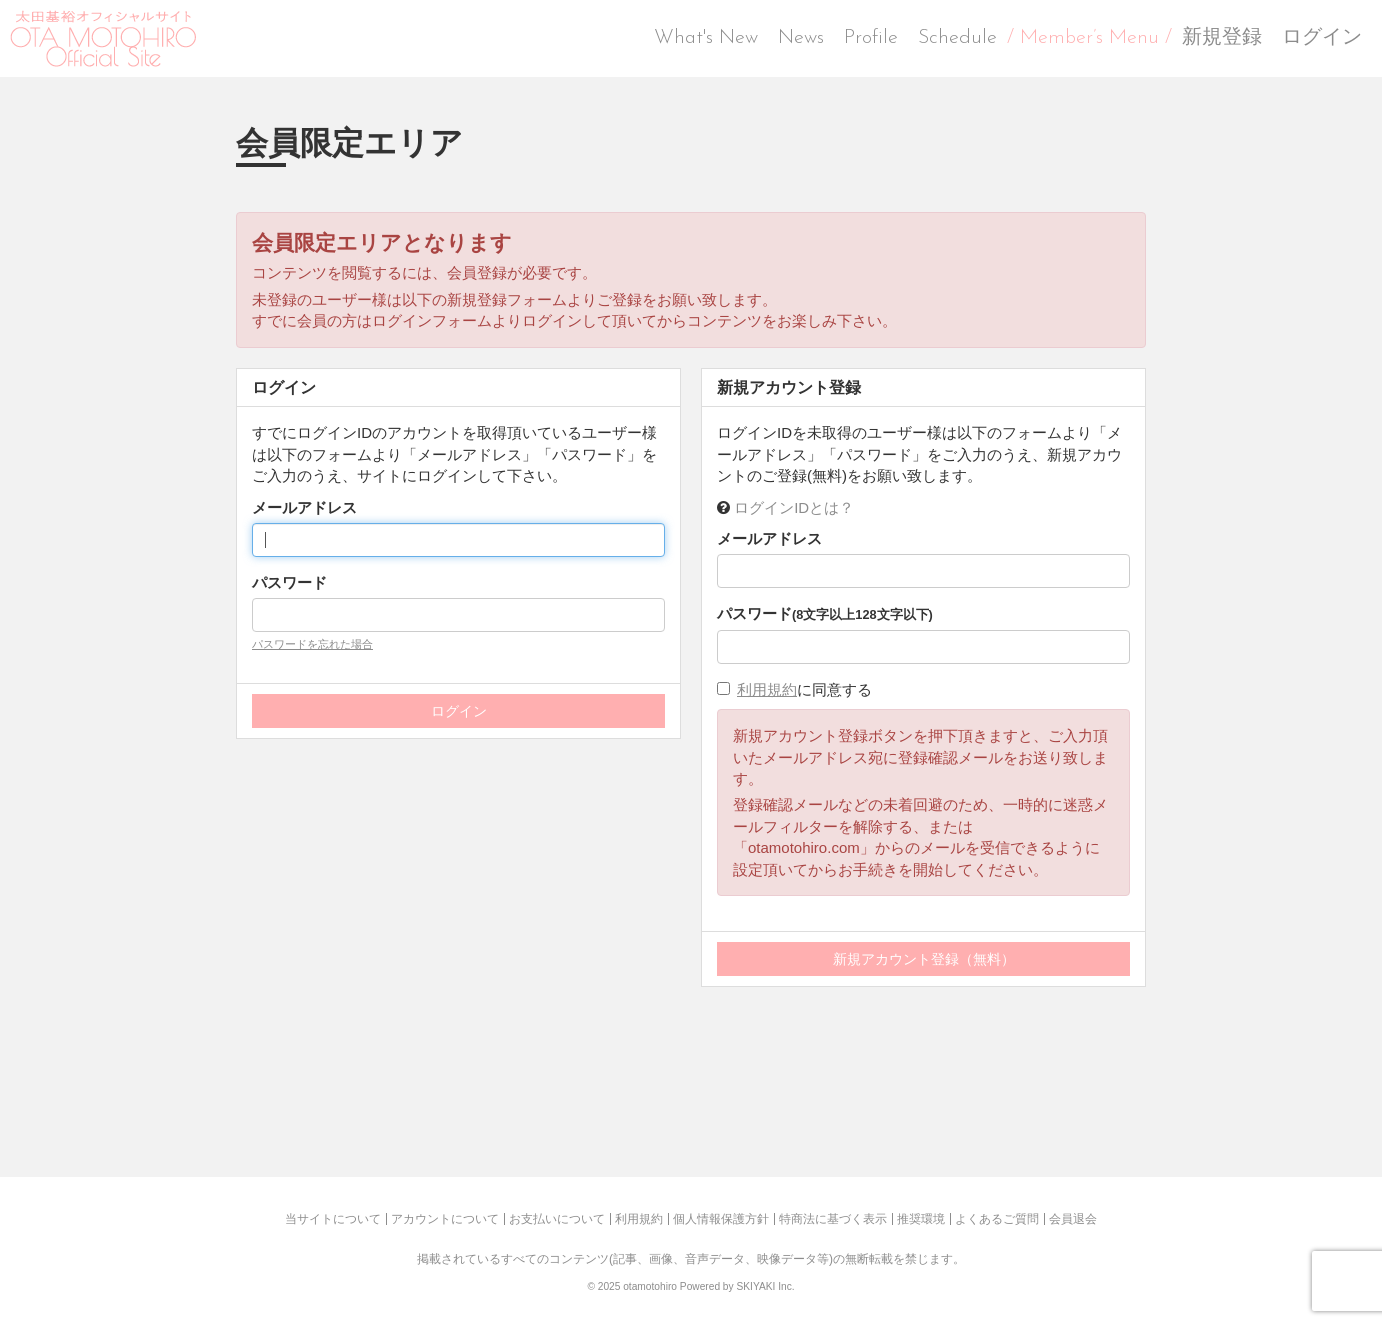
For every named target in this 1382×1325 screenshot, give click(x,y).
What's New (706, 38)
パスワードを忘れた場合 (312, 644)
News (801, 38)
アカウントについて (445, 1219)
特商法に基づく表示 (833, 1219)
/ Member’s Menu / (1089, 38)
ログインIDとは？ (794, 507)
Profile (871, 38)
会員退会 (1073, 1219)
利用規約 (767, 689)
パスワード (289, 582)
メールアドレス (304, 507)
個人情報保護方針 (721, 1219)
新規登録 (1222, 38)
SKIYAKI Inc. (765, 1286)
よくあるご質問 (997, 1219)
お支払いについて (557, 1219)
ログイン (1322, 38)
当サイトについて (333, 1219)
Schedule (957, 38)
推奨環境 (921, 1219)
